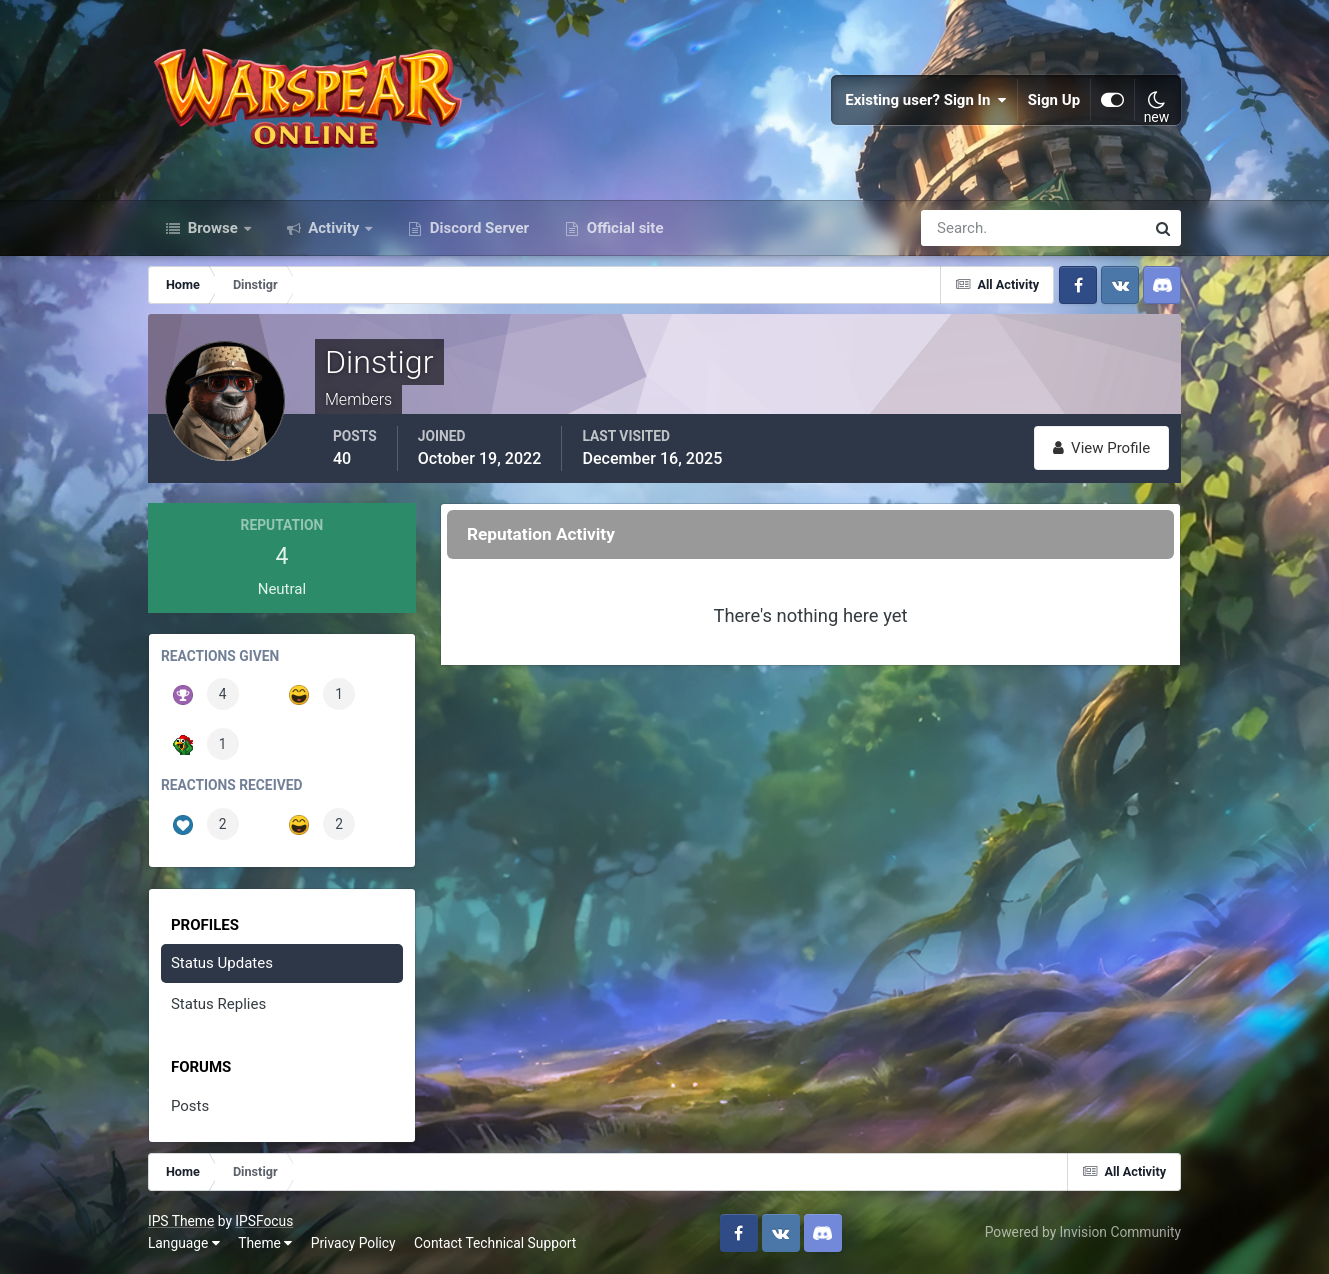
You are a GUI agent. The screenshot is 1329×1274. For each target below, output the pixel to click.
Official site (623, 228)
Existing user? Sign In (926, 100)
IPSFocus (264, 1221)
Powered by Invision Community (1083, 1232)
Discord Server (477, 228)
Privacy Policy (353, 1243)
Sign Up (1054, 100)
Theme (265, 1243)
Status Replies (218, 1004)
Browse (213, 228)
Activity (334, 228)
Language (184, 1243)
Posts (190, 1106)
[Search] (964, 228)
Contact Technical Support (495, 1243)
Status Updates (222, 963)
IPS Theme (181, 1221)
